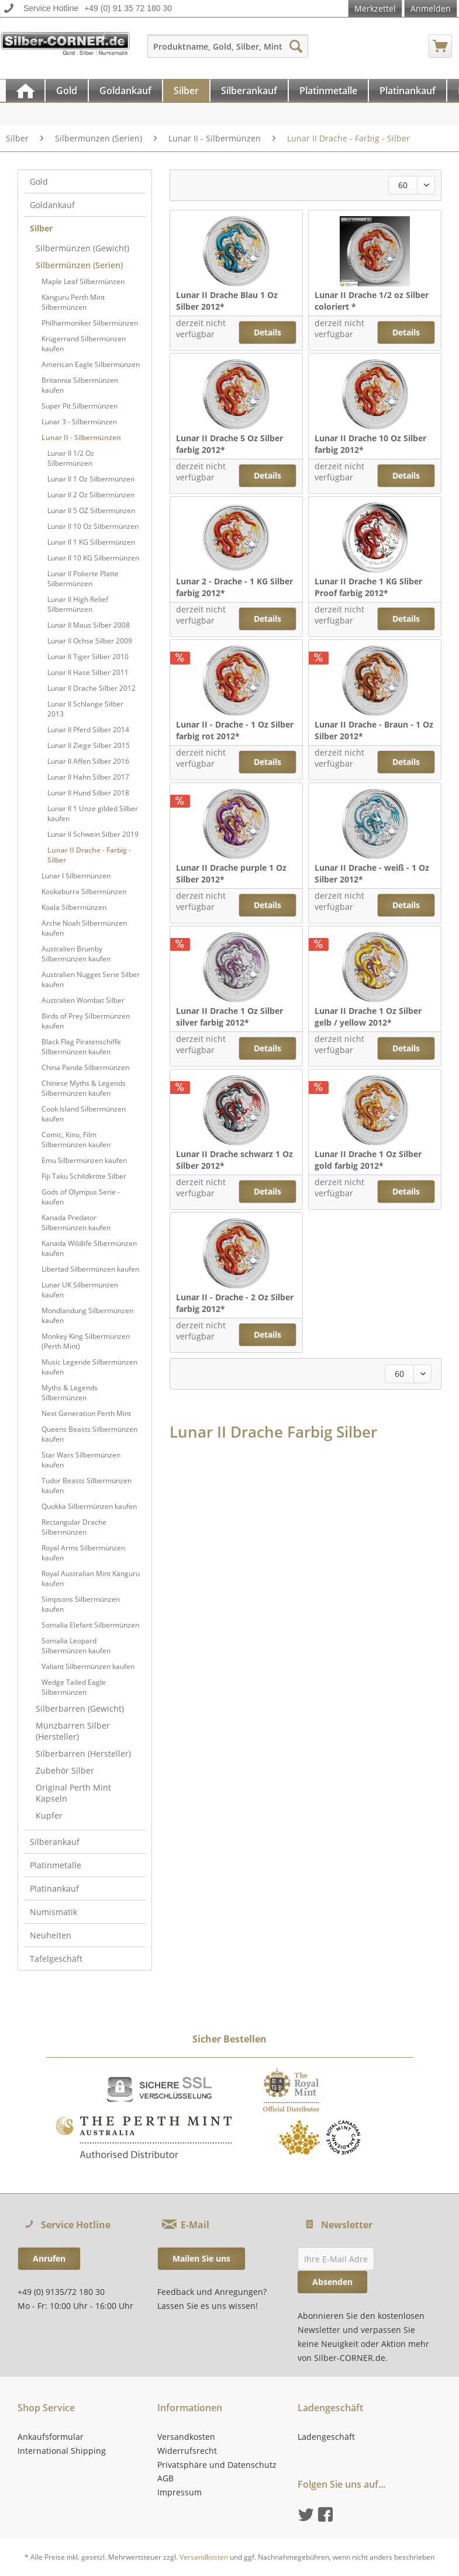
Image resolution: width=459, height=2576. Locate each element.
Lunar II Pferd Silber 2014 (88, 730)
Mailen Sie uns (201, 2258)
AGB (165, 2478)
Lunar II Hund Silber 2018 (88, 793)
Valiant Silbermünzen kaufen (88, 1666)
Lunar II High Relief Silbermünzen (77, 604)
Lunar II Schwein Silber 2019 (93, 834)
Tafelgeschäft (56, 1958)
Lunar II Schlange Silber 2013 (85, 709)
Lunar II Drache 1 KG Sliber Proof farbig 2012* (368, 587)
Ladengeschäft (326, 2436)
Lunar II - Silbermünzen (81, 437)
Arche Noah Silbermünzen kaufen (84, 928)
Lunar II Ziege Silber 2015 (88, 745)
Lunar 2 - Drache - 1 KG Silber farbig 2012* (234, 587)
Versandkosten (186, 2436)
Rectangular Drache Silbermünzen (74, 1527)
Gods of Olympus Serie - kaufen (81, 1197)
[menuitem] (227, 51)
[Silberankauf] (249, 90)
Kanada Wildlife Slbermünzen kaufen (89, 1248)
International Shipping (62, 2450)
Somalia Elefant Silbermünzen (90, 1625)
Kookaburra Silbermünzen (84, 891)
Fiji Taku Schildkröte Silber (84, 1176)
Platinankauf (54, 1888)
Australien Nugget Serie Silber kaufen (91, 979)
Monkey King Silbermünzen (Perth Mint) (86, 1341)
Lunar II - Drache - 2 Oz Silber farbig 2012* (235, 1303)
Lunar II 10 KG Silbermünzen (93, 558)
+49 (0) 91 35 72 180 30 (128, 8)
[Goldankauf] (125, 90)
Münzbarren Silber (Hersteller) (73, 1731)
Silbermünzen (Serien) (79, 265)
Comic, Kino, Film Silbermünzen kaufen (76, 1139)
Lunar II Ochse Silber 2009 (89, 641)
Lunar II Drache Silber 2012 (91, 688)
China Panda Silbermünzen (85, 1067)
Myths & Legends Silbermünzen (70, 1393)
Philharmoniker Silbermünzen (90, 323)
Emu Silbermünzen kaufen (84, 1160)
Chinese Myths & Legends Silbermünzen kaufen (84, 1088)
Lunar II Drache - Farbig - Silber (89, 855)
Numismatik (53, 1911)
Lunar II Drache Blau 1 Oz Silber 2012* (227, 300)
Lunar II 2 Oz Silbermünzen (90, 495)
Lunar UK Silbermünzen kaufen (80, 1290)
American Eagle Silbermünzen (91, 364)
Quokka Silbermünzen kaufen (89, 1506)
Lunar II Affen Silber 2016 (88, 761)
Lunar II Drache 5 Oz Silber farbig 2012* (229, 443)
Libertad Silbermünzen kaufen (90, 1269)
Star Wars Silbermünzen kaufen (81, 1460)
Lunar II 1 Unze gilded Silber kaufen (92, 813)
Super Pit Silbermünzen (80, 406)
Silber (41, 228)
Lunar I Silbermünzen (76, 876)
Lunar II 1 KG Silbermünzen (91, 542)
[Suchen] (296, 46)
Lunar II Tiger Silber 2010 (88, 657)
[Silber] (186, 90)
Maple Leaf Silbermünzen (83, 281)
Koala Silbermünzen (74, 907)
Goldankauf (52, 204)
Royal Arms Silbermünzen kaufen (83, 1553)
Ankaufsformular (51, 2436)
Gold (39, 181)
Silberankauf (55, 1841)
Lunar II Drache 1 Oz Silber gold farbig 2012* (368, 1159)
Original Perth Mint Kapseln (73, 1793)
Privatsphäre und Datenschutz (217, 2464)
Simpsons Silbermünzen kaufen (81, 1604)
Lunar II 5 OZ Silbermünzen (91, 510)
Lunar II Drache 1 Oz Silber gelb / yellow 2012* (368, 1016)
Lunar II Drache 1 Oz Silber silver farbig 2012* (229, 1016)
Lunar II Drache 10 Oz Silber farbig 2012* (370, 443)
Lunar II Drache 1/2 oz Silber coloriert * (372, 300)
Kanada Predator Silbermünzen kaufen (76, 1222)
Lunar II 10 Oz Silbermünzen (93, 526)
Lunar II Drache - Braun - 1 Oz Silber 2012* (374, 730)
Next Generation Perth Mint (86, 1413)
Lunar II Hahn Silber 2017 (88, 777)
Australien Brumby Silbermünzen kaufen (76, 954)
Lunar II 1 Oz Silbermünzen (90, 479)
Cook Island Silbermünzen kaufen (84, 1114)
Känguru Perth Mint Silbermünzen (73, 302)
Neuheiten (50, 1935)
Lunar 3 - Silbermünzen (79, 422)
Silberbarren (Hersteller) (83, 1753)
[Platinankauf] (407, 90)
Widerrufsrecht (187, 2450)
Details (267, 332)
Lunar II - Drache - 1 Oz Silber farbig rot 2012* (235, 730)
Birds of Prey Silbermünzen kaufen (86, 1021)
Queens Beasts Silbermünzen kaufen (89, 1434)
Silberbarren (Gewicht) (80, 1708)
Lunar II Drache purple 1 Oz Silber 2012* (231, 873)
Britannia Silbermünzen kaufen (80, 385)
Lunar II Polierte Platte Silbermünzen (83, 578)
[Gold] (67, 90)
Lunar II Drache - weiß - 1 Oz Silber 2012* (372, 873)
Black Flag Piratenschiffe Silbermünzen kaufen (81, 1047)
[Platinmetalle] (328, 90)
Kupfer (49, 1815)
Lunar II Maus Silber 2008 (88, 625)
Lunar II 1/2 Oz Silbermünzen (70, 458)
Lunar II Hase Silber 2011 (88, 672)
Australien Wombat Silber (83, 1000)
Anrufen (49, 2258)
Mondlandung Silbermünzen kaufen (87, 1315)
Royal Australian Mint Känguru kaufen (91, 1578)
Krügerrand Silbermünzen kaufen (84, 344)
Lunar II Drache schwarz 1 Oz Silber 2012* (234, 1159)
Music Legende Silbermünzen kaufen (89, 1367)
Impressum (179, 2492)
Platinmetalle (55, 1865)
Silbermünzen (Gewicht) (82, 248)
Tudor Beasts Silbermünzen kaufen (87, 1485)
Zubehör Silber (65, 1770)
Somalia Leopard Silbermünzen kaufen (76, 1646)
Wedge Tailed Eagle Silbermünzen (74, 1687)
